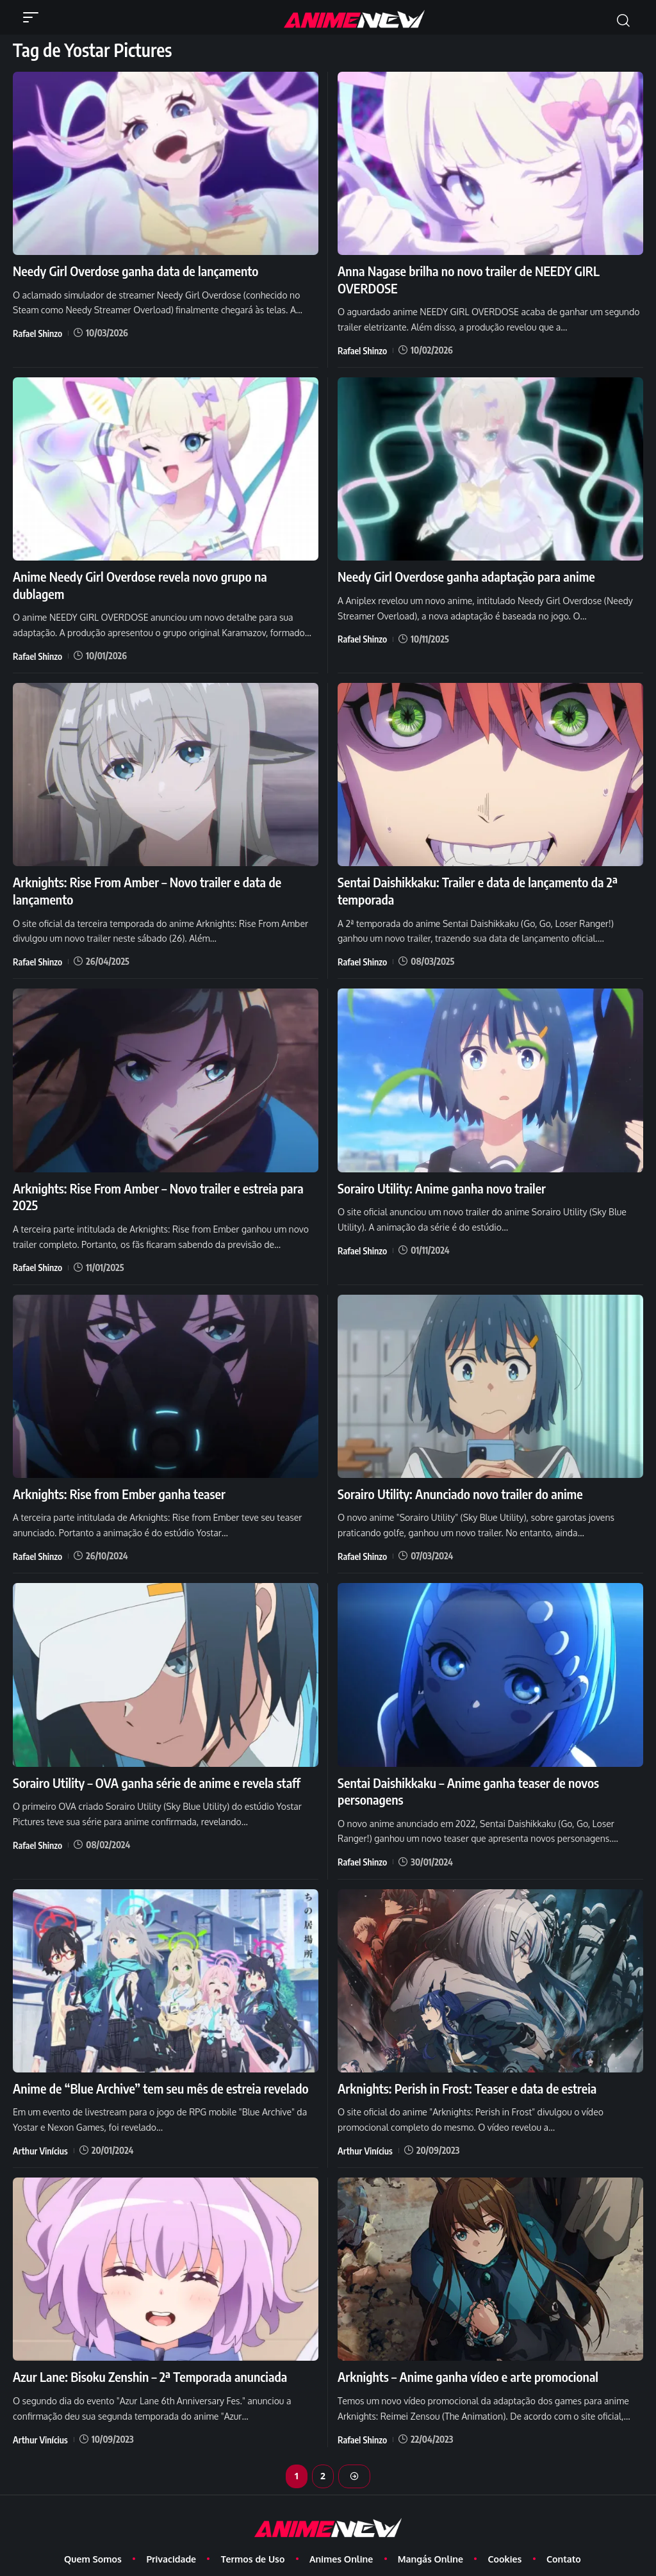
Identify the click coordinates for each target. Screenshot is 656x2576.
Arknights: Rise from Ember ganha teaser (118, 1472)
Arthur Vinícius (40, 2127)
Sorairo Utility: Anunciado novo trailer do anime (459, 1472)
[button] (34, 17)
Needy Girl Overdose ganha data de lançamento (134, 271)
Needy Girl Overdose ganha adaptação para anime (465, 576)
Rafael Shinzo (37, 332)
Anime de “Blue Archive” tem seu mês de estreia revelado (159, 2065)
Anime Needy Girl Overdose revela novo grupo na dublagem (165, 576)
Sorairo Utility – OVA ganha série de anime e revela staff (155, 1761)
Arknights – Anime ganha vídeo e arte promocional (467, 2353)
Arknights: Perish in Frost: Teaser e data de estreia (466, 2065)
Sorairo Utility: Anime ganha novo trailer (440, 1168)
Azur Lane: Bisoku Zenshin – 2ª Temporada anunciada (148, 2353)
